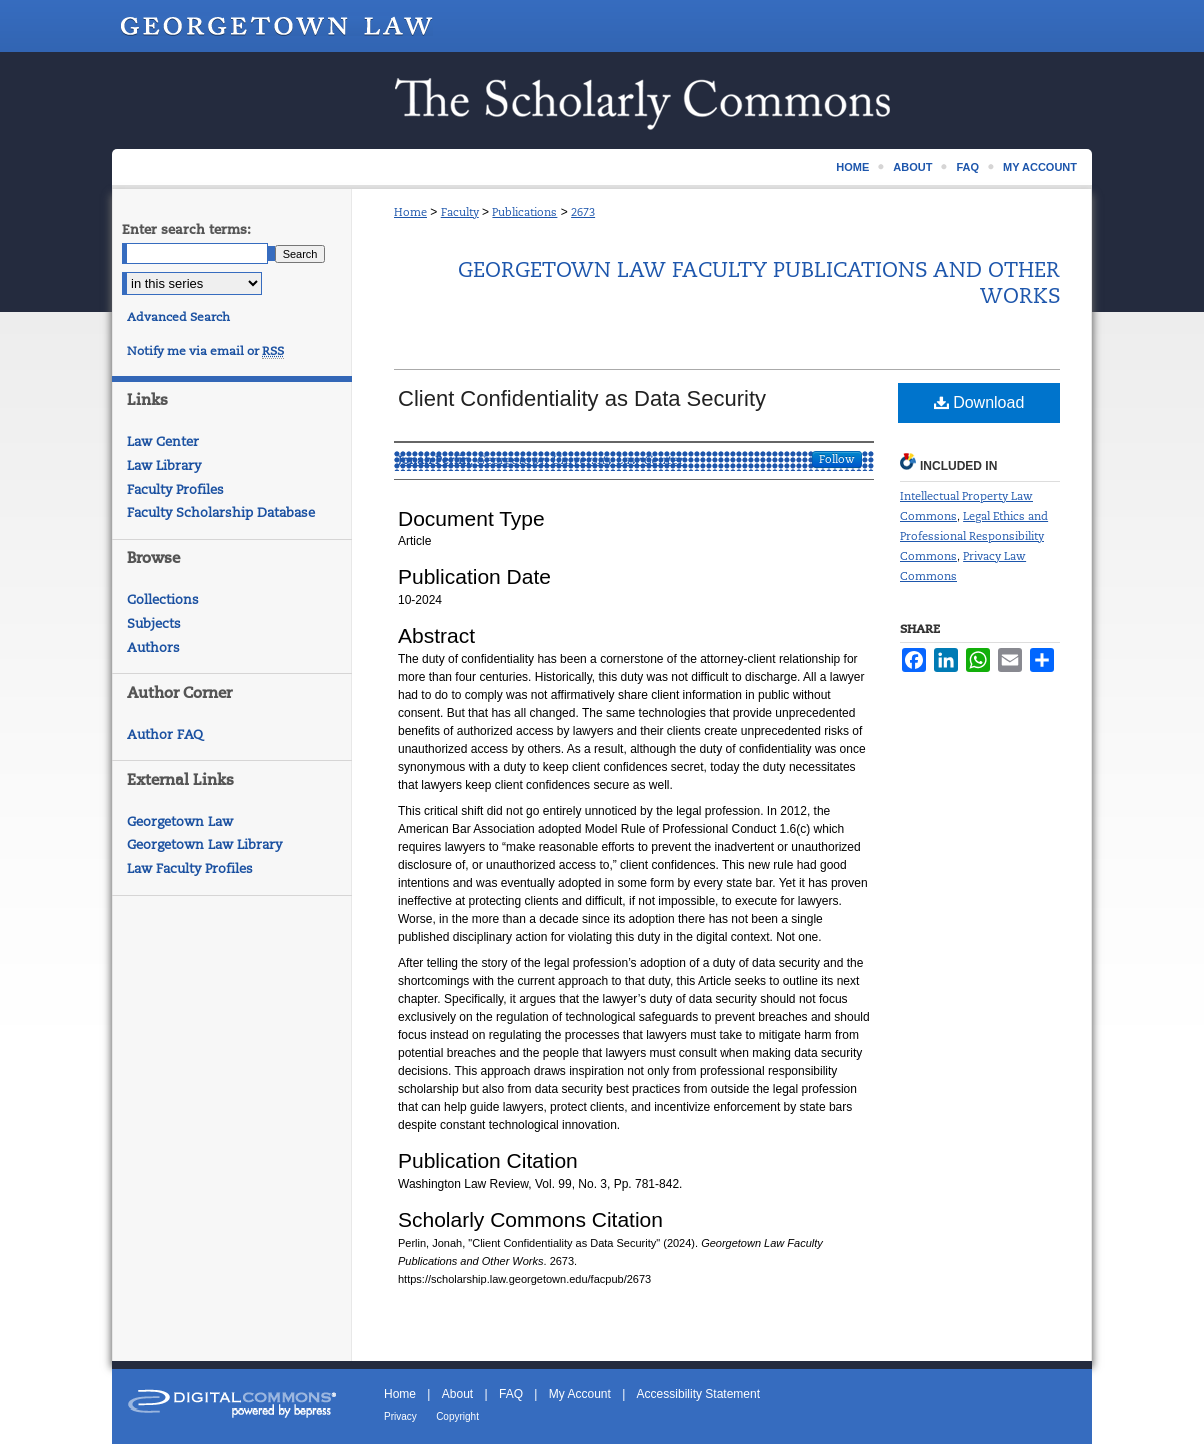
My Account (580, 1394)
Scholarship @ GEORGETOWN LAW (602, 100)
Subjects (154, 623)
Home (410, 212)
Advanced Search (178, 317)
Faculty (460, 212)
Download (979, 402)
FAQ (511, 1394)
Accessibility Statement (698, 1394)
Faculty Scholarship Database (221, 512)
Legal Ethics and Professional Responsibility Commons (974, 536)
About (457, 1394)
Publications (524, 212)
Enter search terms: (186, 229)
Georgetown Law (180, 821)
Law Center (163, 441)
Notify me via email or (205, 351)
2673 (583, 212)
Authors (153, 647)
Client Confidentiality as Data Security (582, 398)
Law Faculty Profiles (190, 868)
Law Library (164, 465)
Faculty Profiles (175, 489)
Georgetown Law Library (204, 844)
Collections (163, 599)
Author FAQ (165, 734)
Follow (837, 459)
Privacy (400, 1416)
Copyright (457, 1416)
